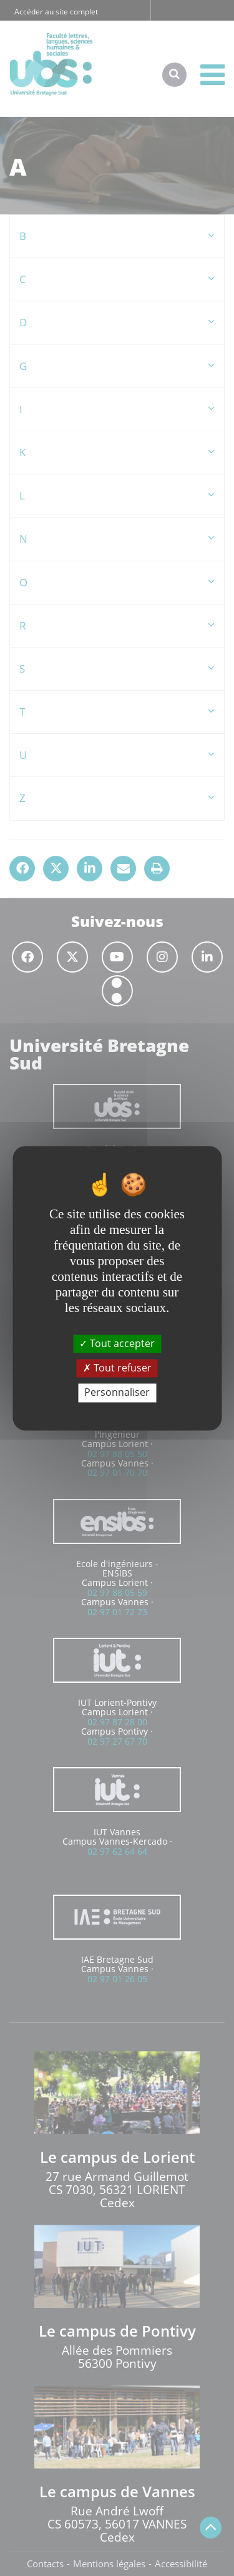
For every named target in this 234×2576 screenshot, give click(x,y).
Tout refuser (117, 1368)
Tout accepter (117, 1343)
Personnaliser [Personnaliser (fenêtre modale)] (117, 1393)
